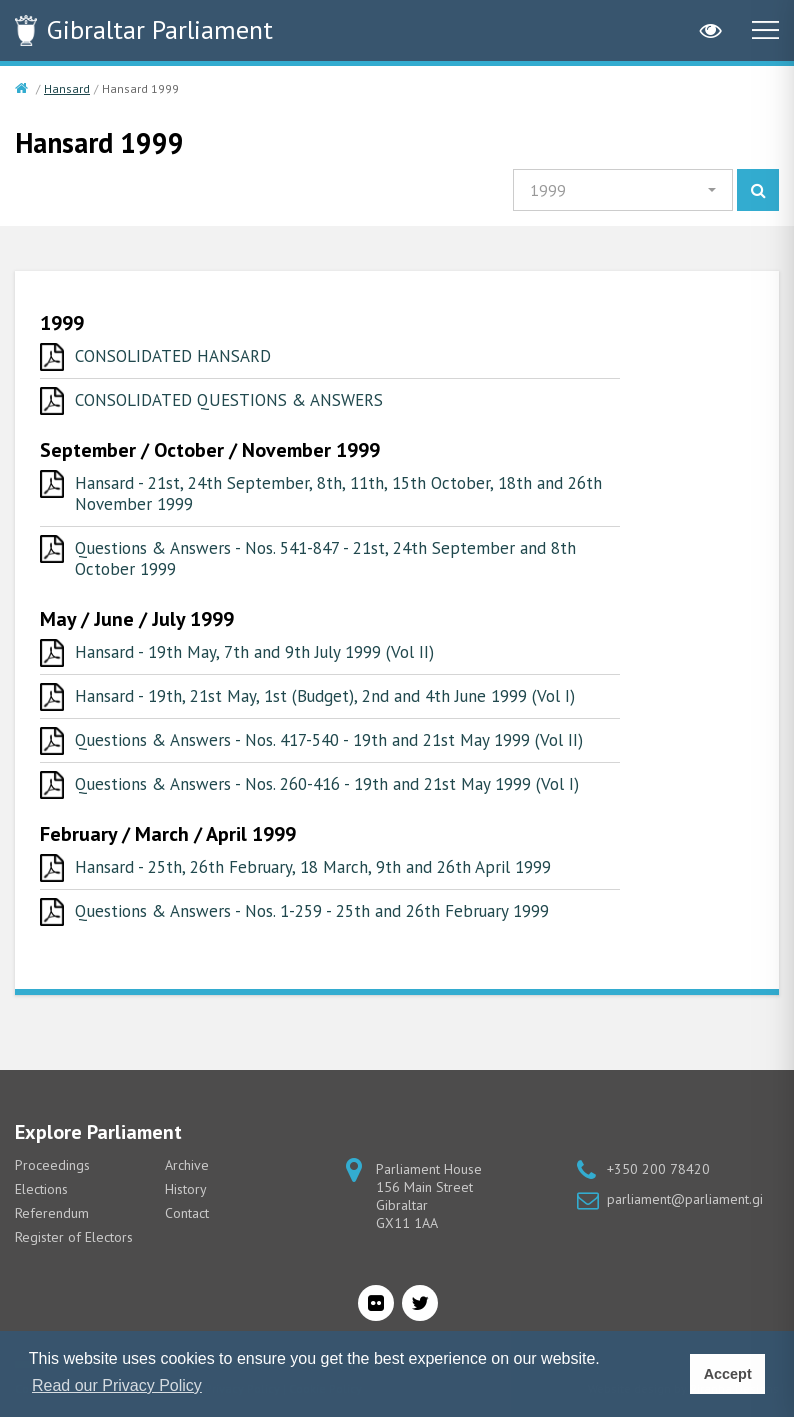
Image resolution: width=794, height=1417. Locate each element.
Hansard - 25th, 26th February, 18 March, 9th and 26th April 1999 (313, 867)
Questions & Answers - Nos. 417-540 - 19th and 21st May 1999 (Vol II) (329, 740)
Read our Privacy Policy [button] (117, 1385)
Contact (187, 1213)
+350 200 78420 (658, 1169)
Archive (187, 1165)
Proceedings (52, 1165)
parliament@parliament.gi (685, 1199)
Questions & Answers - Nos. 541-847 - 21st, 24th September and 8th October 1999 (325, 558)
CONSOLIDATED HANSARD (173, 356)
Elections (41, 1189)
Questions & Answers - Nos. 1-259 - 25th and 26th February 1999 (312, 911)
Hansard (67, 88)
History (186, 1189)
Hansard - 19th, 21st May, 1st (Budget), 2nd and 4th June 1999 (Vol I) (325, 696)
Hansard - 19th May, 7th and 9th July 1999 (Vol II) (254, 652)
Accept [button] (728, 1374)
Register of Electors (74, 1237)
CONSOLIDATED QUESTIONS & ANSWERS (229, 400)
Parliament (160, 29)
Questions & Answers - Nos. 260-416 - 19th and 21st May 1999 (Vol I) (327, 784)
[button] (623, 190)
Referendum (52, 1213)
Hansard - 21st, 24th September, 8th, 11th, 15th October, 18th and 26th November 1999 (338, 493)
